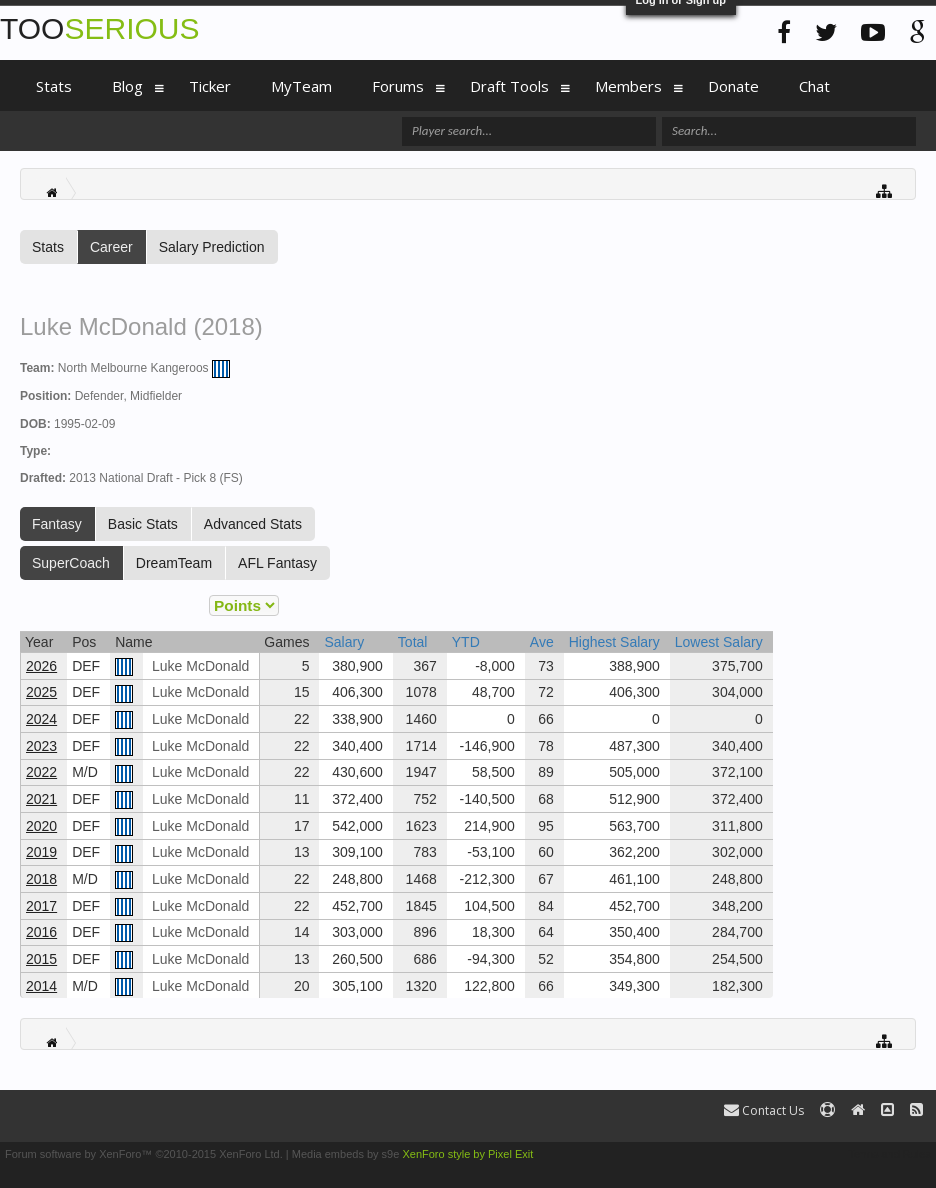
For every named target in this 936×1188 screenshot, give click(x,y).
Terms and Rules (889, 1154)
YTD (466, 642)
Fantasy (57, 524)
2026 (41, 666)
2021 (41, 799)
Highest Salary (614, 642)
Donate (733, 86)
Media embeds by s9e (346, 1154)
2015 (41, 959)
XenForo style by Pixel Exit (467, 1154)
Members (628, 86)
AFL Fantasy (277, 563)
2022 (41, 772)
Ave (542, 642)
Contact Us (764, 1110)
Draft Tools (509, 86)
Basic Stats (143, 524)
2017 (41, 906)
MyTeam (301, 86)
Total (413, 642)
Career (111, 247)
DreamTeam (174, 563)
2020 (41, 826)
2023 (41, 746)
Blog (127, 86)
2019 (41, 852)
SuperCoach (71, 563)
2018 (41, 879)
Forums (398, 86)
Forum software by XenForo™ (144, 1154)
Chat (814, 86)
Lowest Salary (719, 642)
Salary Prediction (212, 247)
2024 (41, 719)
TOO (99, 28)
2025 (41, 692)
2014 (41, 986)
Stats (48, 247)
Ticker (210, 86)
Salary (344, 642)
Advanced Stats (253, 524)
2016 (41, 932)
